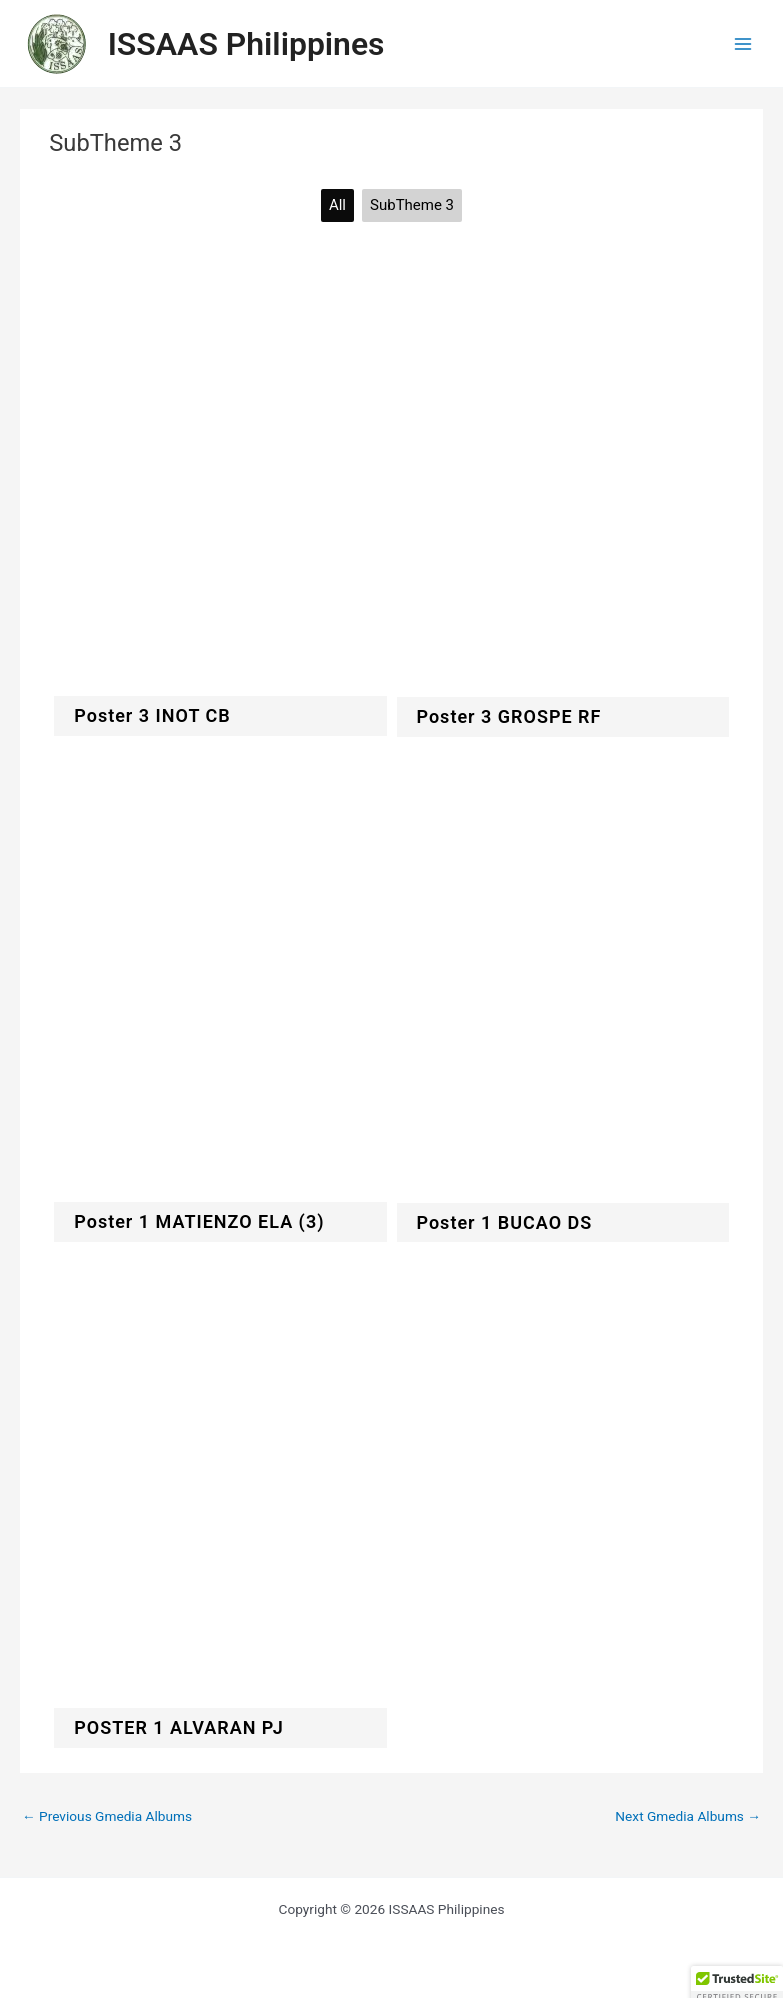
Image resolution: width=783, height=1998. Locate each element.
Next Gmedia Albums (688, 1816)
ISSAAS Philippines (246, 44)
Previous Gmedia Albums (107, 1816)
